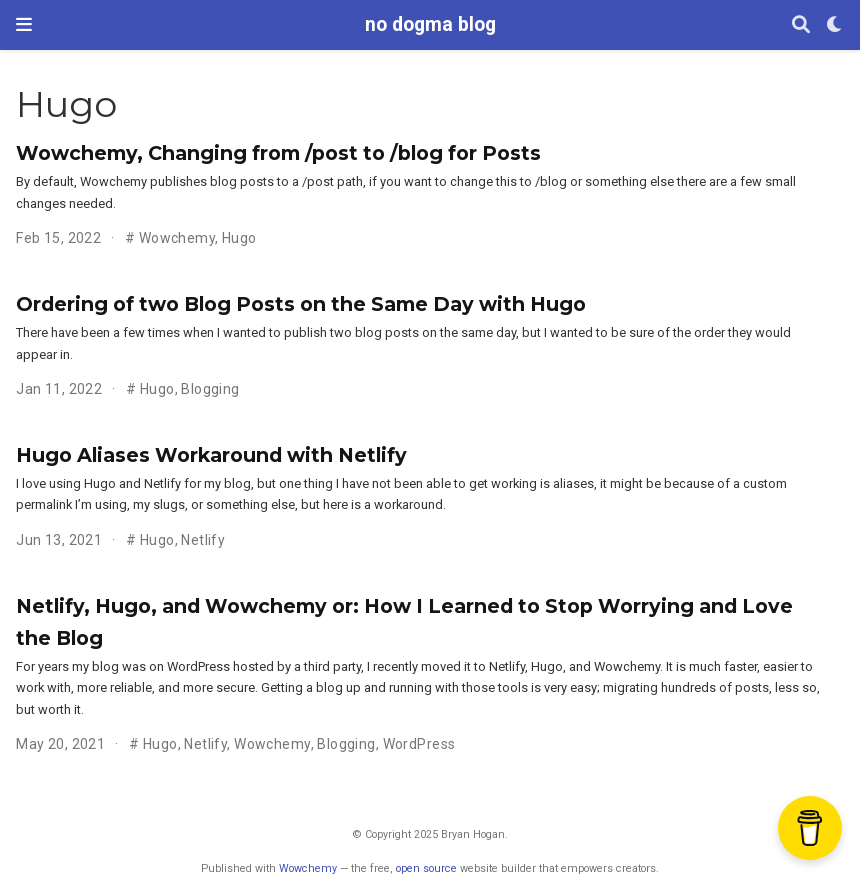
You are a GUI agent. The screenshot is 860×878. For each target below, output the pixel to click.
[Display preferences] (835, 25)
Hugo (239, 238)
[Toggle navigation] (24, 24)
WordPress (419, 744)
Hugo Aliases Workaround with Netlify (211, 455)
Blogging (210, 389)
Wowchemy (177, 238)
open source (426, 868)
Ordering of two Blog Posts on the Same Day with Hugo (301, 304)
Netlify (203, 540)
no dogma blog (430, 24)
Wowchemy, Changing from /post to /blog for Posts (278, 153)
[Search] (801, 25)
